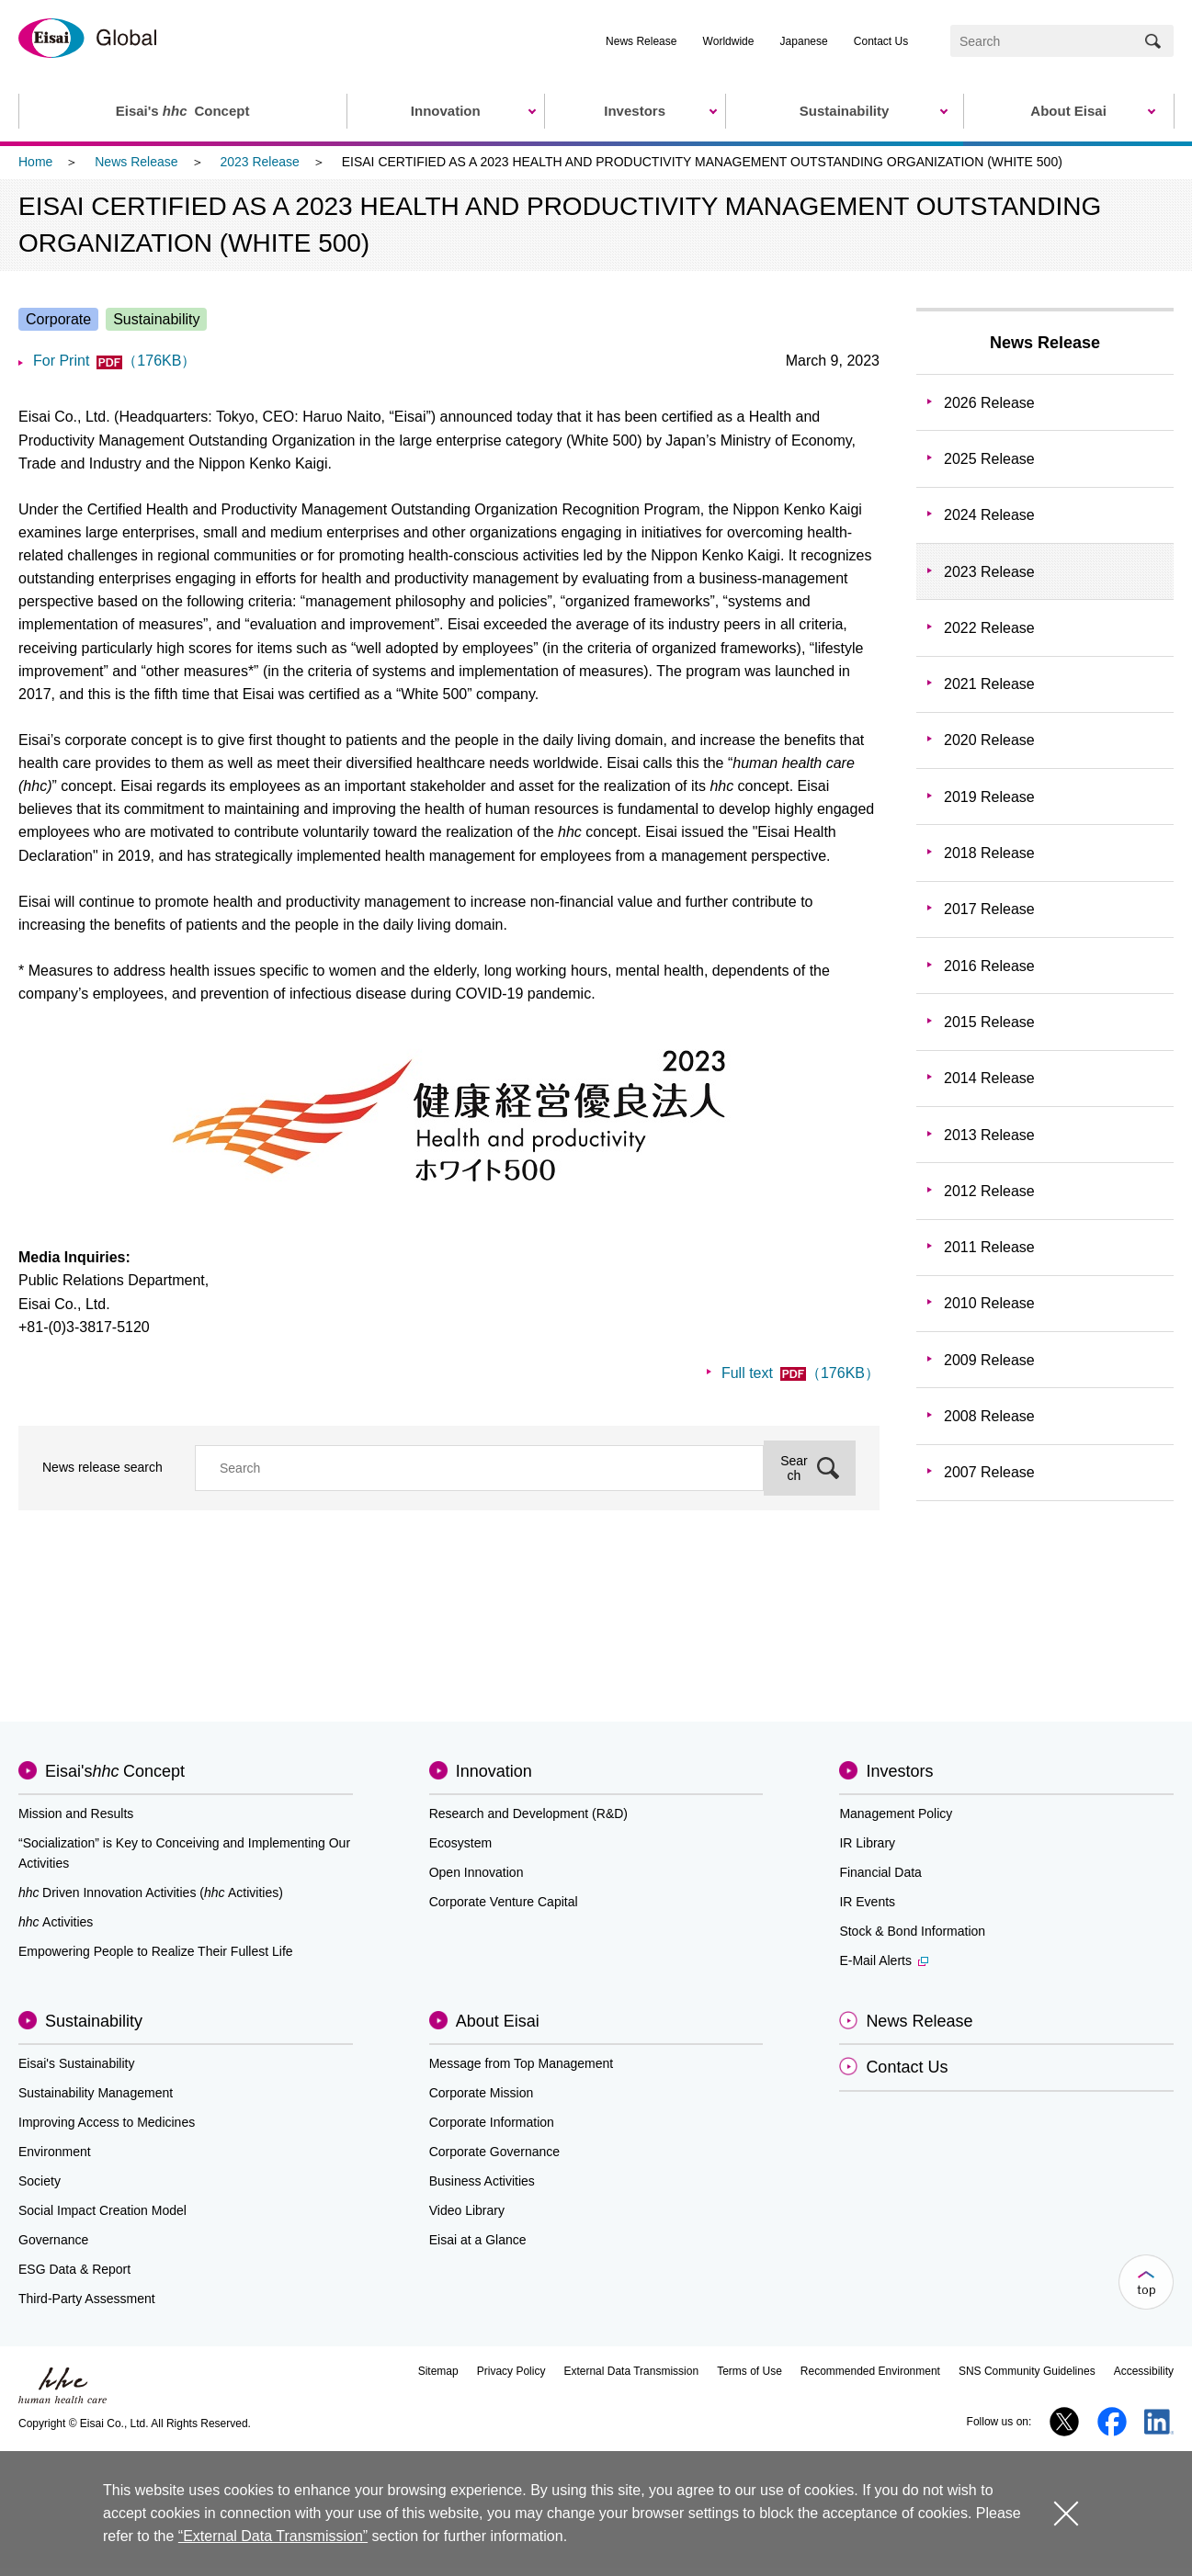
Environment (54, 2151)
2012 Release (989, 1191)
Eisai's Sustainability (76, 2063)
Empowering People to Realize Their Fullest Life (155, 1951)
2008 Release (989, 1416)
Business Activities (482, 2181)
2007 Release (989, 1472)
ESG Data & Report (74, 2269)
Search (794, 1468)
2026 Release (989, 403)
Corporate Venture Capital (503, 1901)
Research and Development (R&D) (528, 1813)
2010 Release (989, 1303)
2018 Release (989, 853)
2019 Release (989, 797)
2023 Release (259, 161)
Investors (899, 1771)
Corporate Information (491, 2122)
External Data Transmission (630, 2371)
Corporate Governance (494, 2151)
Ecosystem (460, 1843)
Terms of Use (749, 2371)
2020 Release (989, 740)
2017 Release (989, 909)
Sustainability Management (95, 2092)
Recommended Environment (870, 2371)
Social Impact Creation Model (102, 2210)
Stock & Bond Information (912, 1931)
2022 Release (989, 628)
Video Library (467, 2210)
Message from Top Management (521, 2063)
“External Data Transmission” (273, 2536)
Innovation (494, 1771)
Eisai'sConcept (115, 1771)
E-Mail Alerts (883, 1960)
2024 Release (989, 515)
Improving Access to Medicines (106, 2122)
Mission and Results (75, 1813)
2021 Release (989, 684)
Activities (55, 1922)
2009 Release (989, 1360)
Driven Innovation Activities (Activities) (150, 1892)
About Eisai (497, 2021)
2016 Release (989, 966)
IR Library (867, 1843)
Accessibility (1144, 2371)
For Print (114, 360)
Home (35, 161)
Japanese (804, 41)
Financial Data (880, 1872)
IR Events (867, 1901)
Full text (800, 1373)
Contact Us (881, 41)
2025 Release (989, 459)
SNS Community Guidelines (1027, 2371)
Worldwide (729, 41)
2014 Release (989, 1078)
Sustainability (93, 2021)
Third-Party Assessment (86, 2298)
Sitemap (438, 2371)
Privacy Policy (511, 2371)
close (1066, 2513)
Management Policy (895, 1813)
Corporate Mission (481, 2092)
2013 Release (989, 1135)
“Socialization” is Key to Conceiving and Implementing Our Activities (184, 1853)
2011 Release (989, 1247)
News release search (102, 1467)
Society (39, 2181)
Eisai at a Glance (478, 2239)
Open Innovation (476, 1872)
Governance (53, 2239)
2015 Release (989, 1022)
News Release (641, 41)
